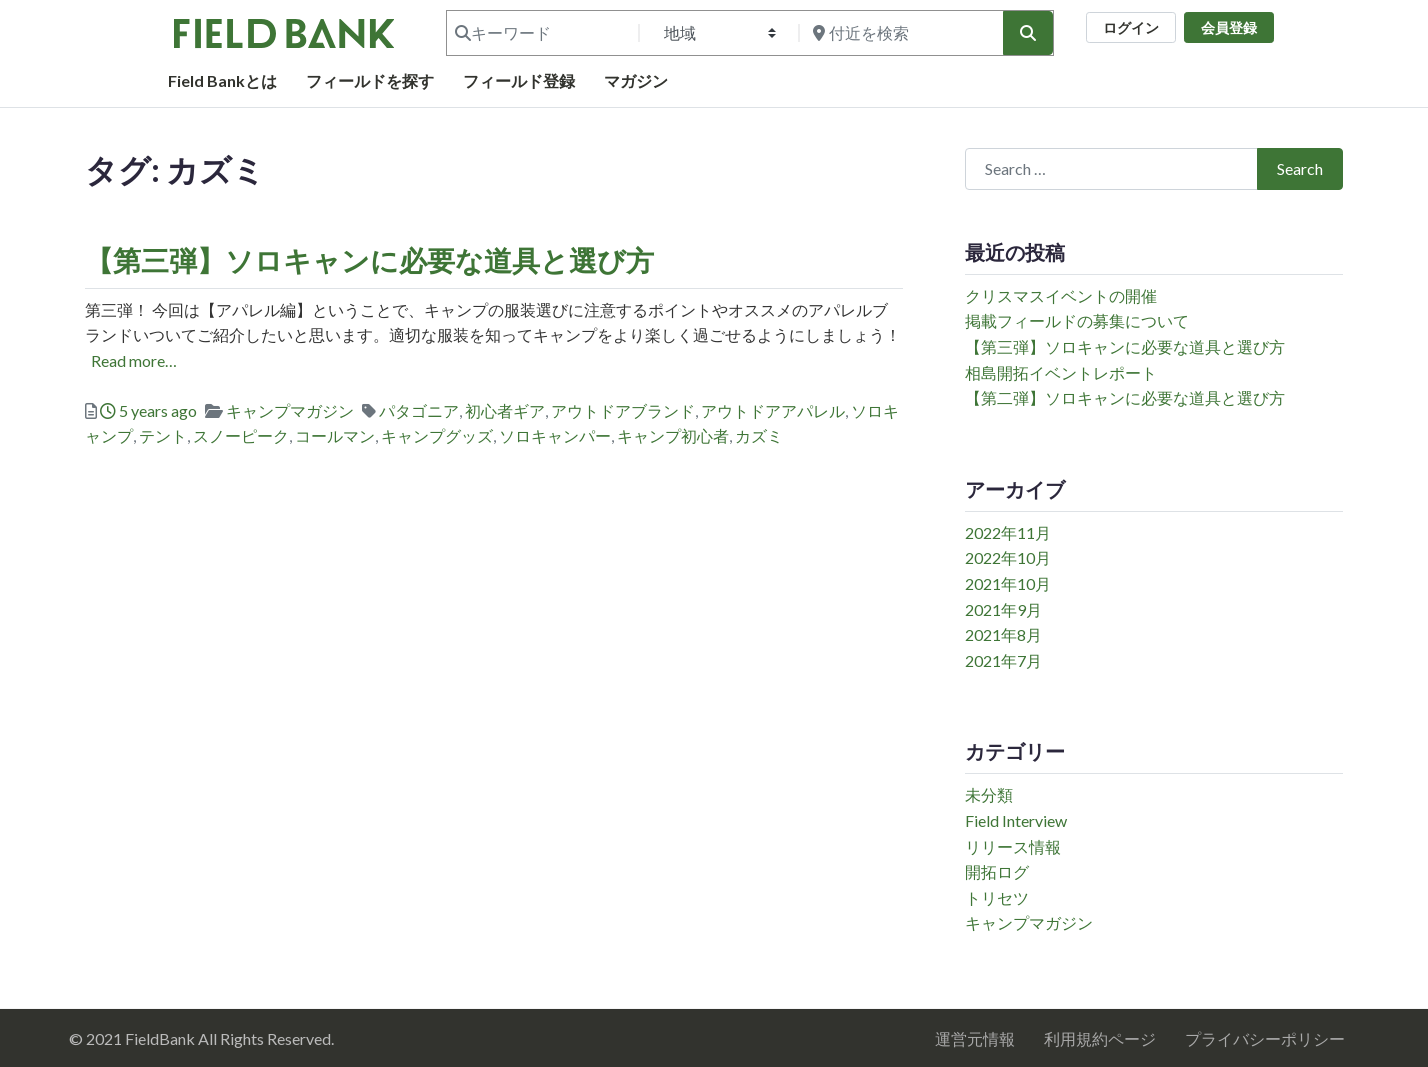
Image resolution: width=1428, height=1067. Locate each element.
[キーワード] (541, 33)
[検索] (1028, 33)
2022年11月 (1008, 532)
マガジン (636, 80)
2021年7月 (1003, 660)
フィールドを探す (370, 80)
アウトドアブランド (623, 410)
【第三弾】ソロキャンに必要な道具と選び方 (369, 260)
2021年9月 (1003, 609)
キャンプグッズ (437, 435)
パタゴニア (419, 410)
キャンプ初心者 (673, 435)
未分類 (989, 794)
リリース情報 (1013, 846)
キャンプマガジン (290, 410)
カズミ (759, 435)
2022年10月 (1008, 557)
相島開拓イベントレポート (1061, 372)
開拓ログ (997, 871)
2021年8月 (1003, 634)
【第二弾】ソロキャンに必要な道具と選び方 (1125, 397)
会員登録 (1229, 27)
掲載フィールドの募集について (1077, 320)
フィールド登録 (519, 80)
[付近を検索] (899, 33)
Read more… (134, 360)
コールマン (335, 435)
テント (163, 435)
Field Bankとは (222, 80)
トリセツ (997, 897)
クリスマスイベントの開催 (1061, 295)
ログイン (1131, 27)
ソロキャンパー (555, 435)
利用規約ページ (1100, 1038)
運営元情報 (975, 1038)
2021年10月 (1008, 583)
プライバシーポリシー (1265, 1038)
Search (1300, 168)
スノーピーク (241, 435)
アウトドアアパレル (773, 410)
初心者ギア (505, 410)
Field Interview (1016, 820)
